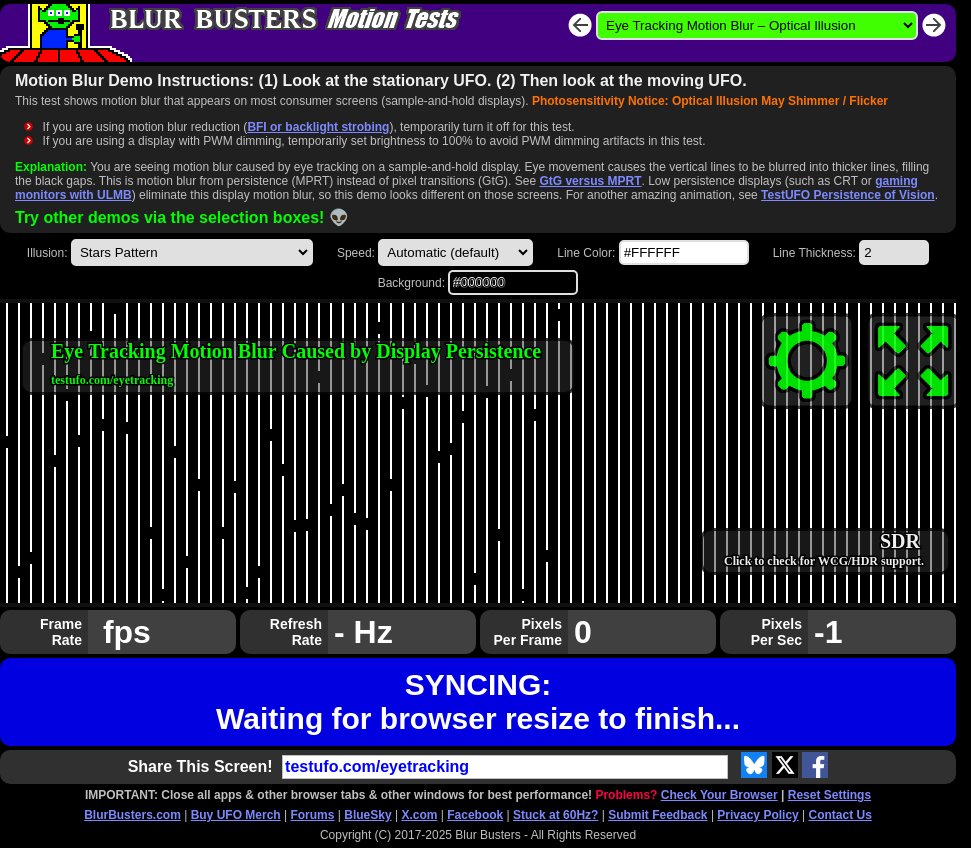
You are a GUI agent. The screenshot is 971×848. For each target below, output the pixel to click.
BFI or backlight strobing (318, 127)
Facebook (475, 815)
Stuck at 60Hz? (555, 815)
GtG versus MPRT (590, 181)
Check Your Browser (719, 795)
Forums (312, 815)
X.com (419, 815)
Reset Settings (829, 795)
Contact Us (840, 815)
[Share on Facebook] (815, 765)
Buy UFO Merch (236, 815)
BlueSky (367, 815)
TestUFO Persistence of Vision (848, 195)
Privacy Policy (757, 815)
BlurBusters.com (132, 815)
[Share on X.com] (785, 765)
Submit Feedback (657, 815)
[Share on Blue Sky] (754, 765)
